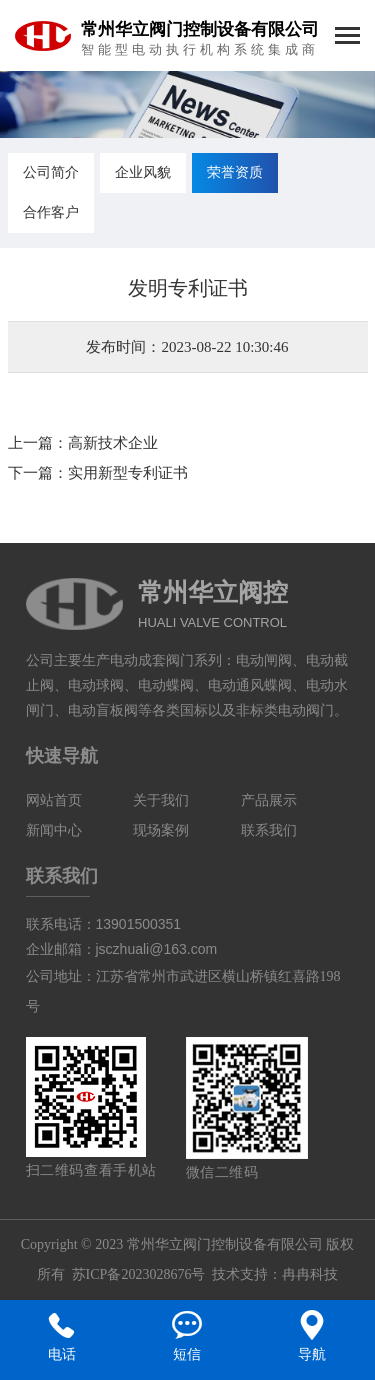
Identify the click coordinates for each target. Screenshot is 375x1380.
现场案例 (161, 830)
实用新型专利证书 (128, 473)
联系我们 (269, 830)
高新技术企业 (113, 443)
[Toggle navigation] (347, 37)
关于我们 (161, 800)
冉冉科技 (310, 1274)
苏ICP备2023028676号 (139, 1274)
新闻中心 (54, 830)
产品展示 (269, 800)
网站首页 (54, 800)
